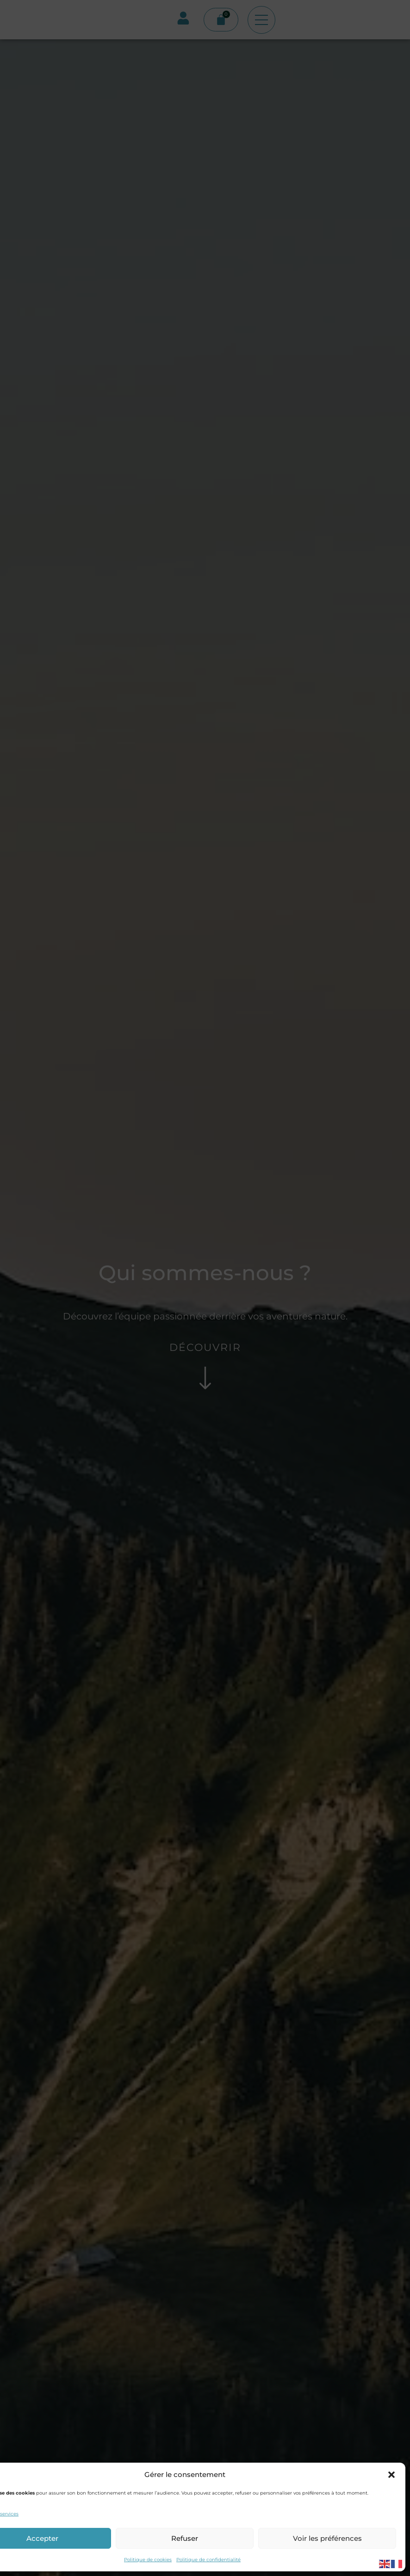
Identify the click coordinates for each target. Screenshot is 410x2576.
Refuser (184, 2538)
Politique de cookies (148, 2560)
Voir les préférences (327, 2538)
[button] (391, 2474)
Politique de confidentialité (208, 2560)
